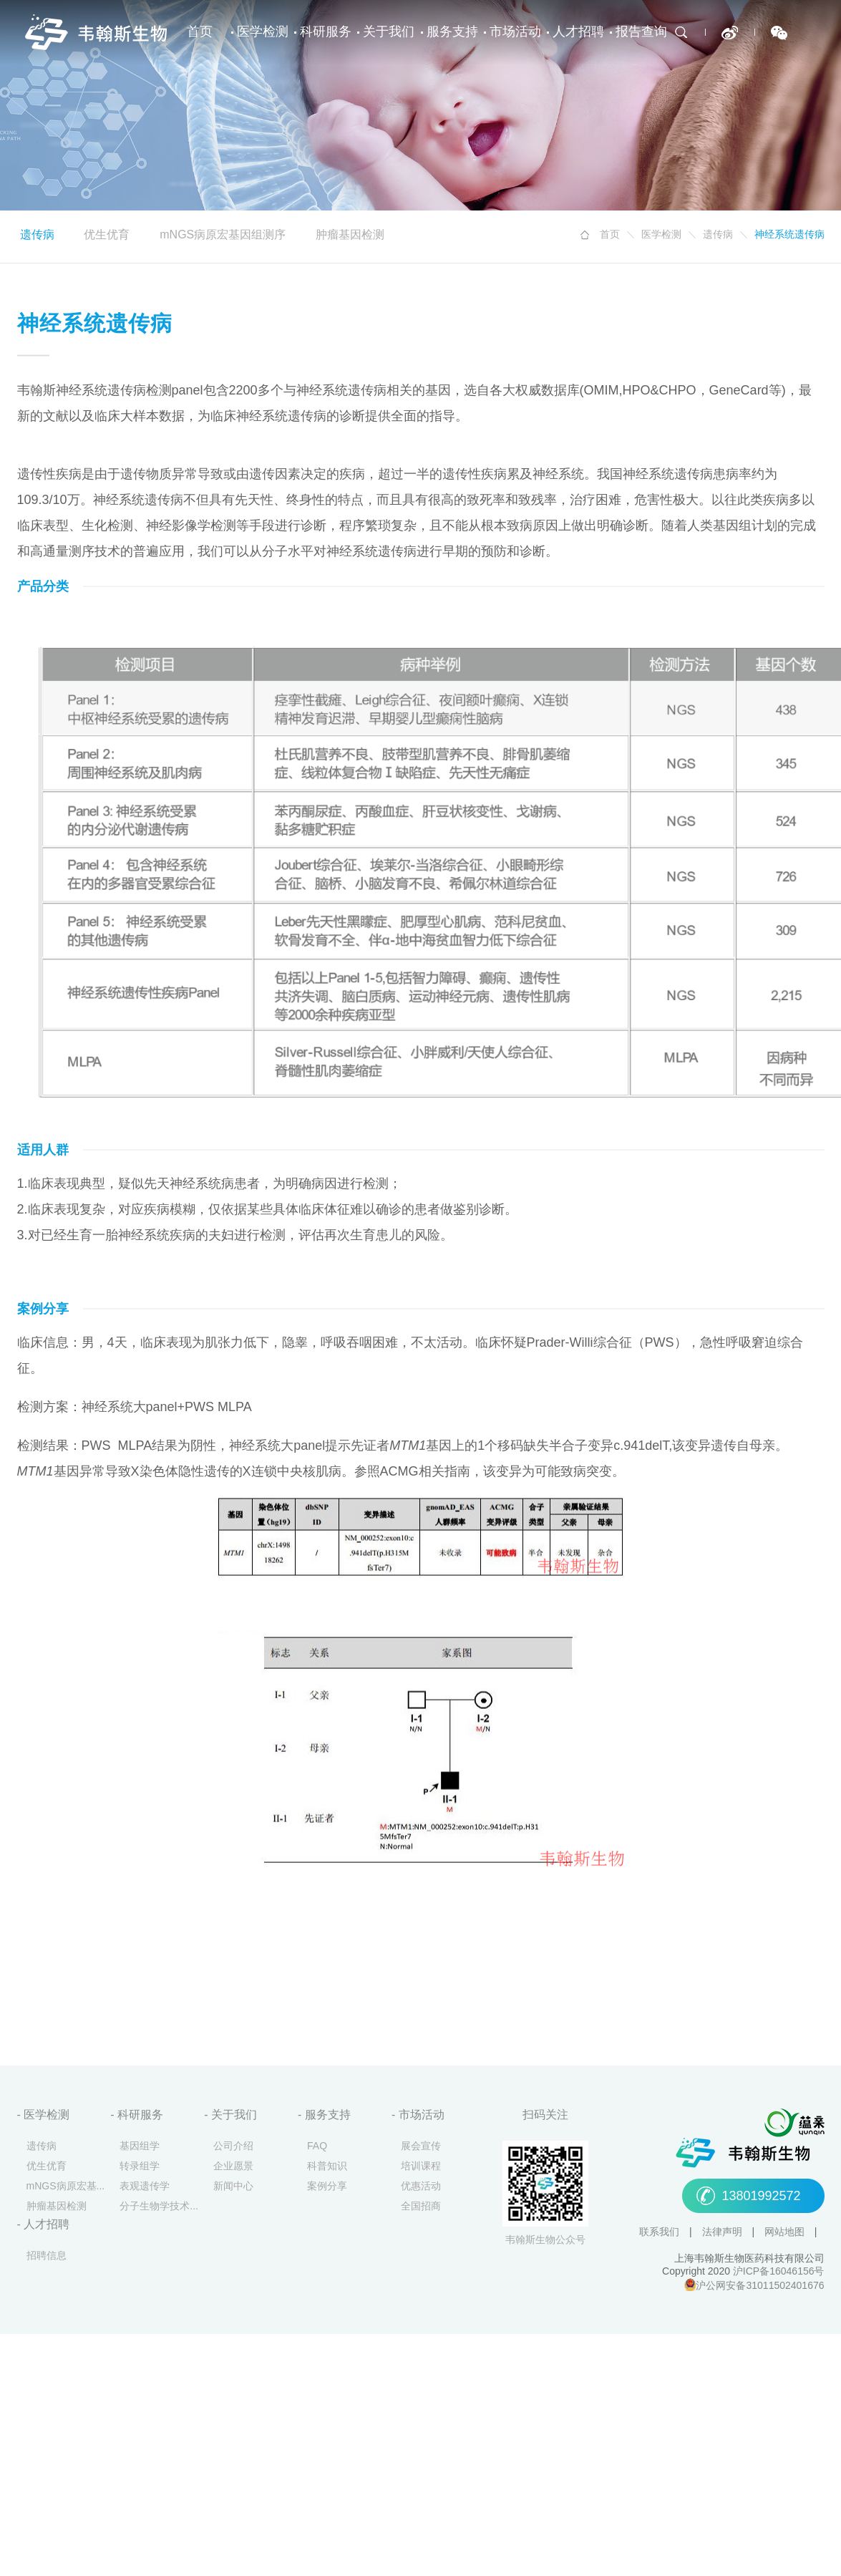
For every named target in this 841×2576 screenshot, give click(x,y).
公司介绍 (233, 2146)
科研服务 (325, 32)
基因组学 (140, 2146)
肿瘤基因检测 (350, 235)
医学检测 (262, 32)
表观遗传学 (145, 2187)
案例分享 (327, 2187)
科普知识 (327, 2166)
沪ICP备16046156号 (779, 2272)
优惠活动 (421, 2187)
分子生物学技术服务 (162, 2207)
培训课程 (421, 2166)
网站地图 (785, 2232)
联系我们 (660, 2232)
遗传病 (718, 235)
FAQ (317, 2146)
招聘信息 (46, 2256)
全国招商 (421, 2207)
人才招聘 (578, 32)
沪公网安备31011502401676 (760, 2286)
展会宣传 (421, 2146)
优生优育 (107, 235)
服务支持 (452, 32)
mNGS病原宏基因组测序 (223, 235)
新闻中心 (233, 2187)
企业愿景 (233, 2166)
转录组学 (140, 2166)
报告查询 (641, 32)
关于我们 (388, 32)
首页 (200, 32)
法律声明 (723, 2232)
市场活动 (515, 32)
